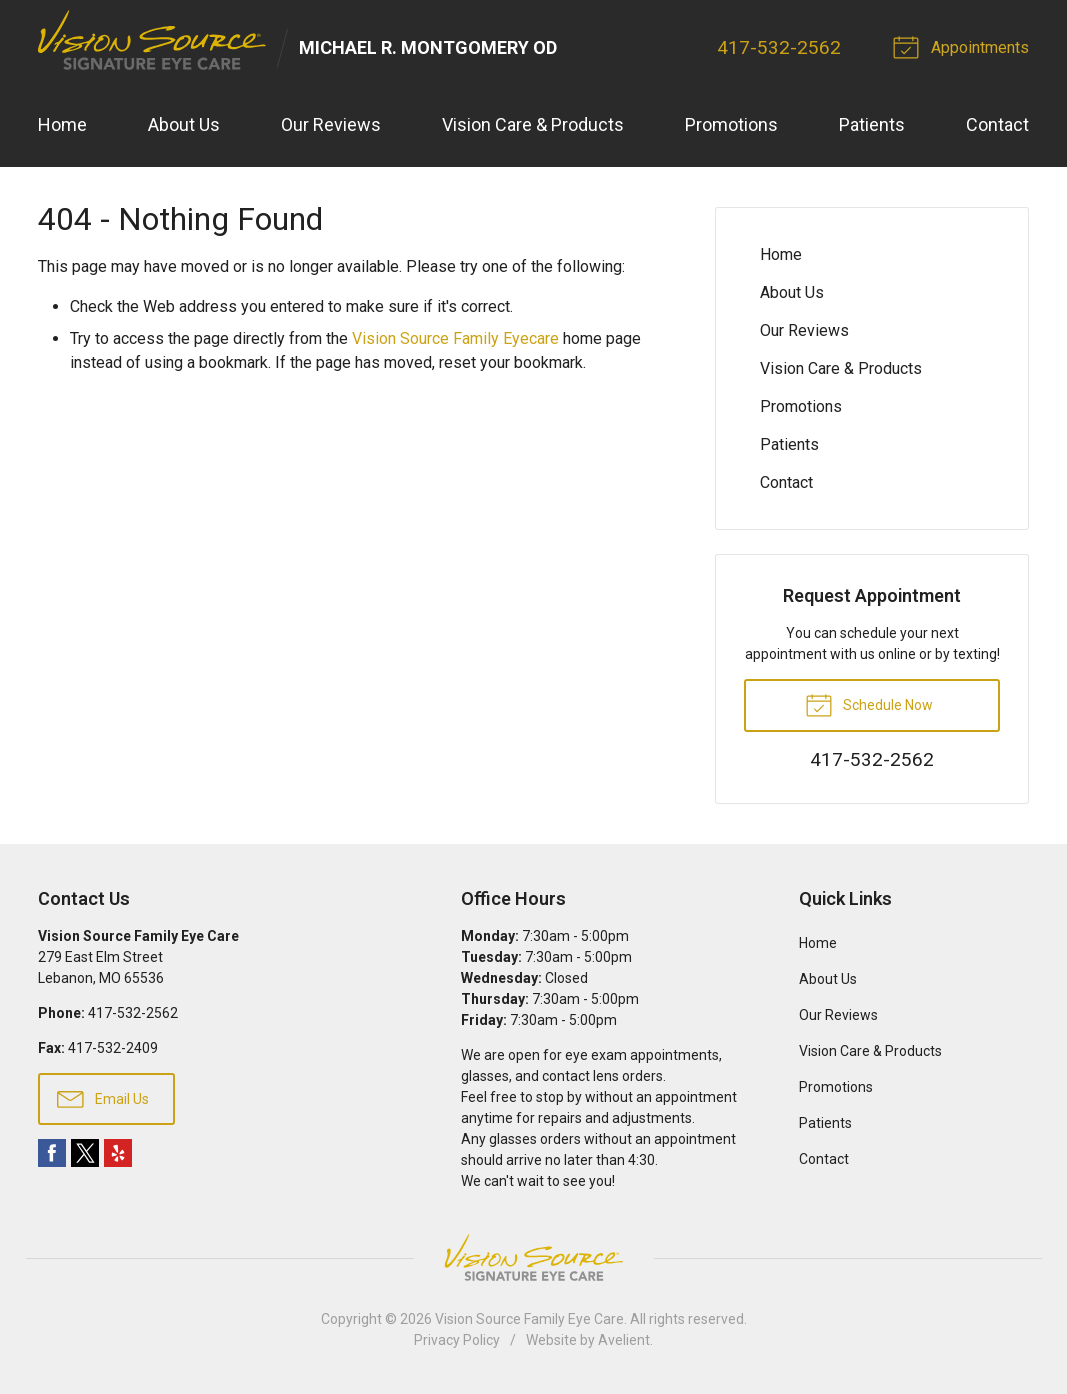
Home (62, 125)
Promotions (731, 125)
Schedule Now (869, 704)
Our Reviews (331, 125)
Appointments (965, 46)
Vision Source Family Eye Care (529, 1320)
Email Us (103, 1098)
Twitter (85, 1154)
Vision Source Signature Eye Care (534, 1258)
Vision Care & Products (533, 125)
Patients (872, 125)
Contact (997, 125)
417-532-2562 (780, 47)
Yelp (118, 1154)
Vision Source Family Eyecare (455, 338)
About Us (184, 125)
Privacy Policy (457, 1341)
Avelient (624, 1341)
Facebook (52, 1154)
